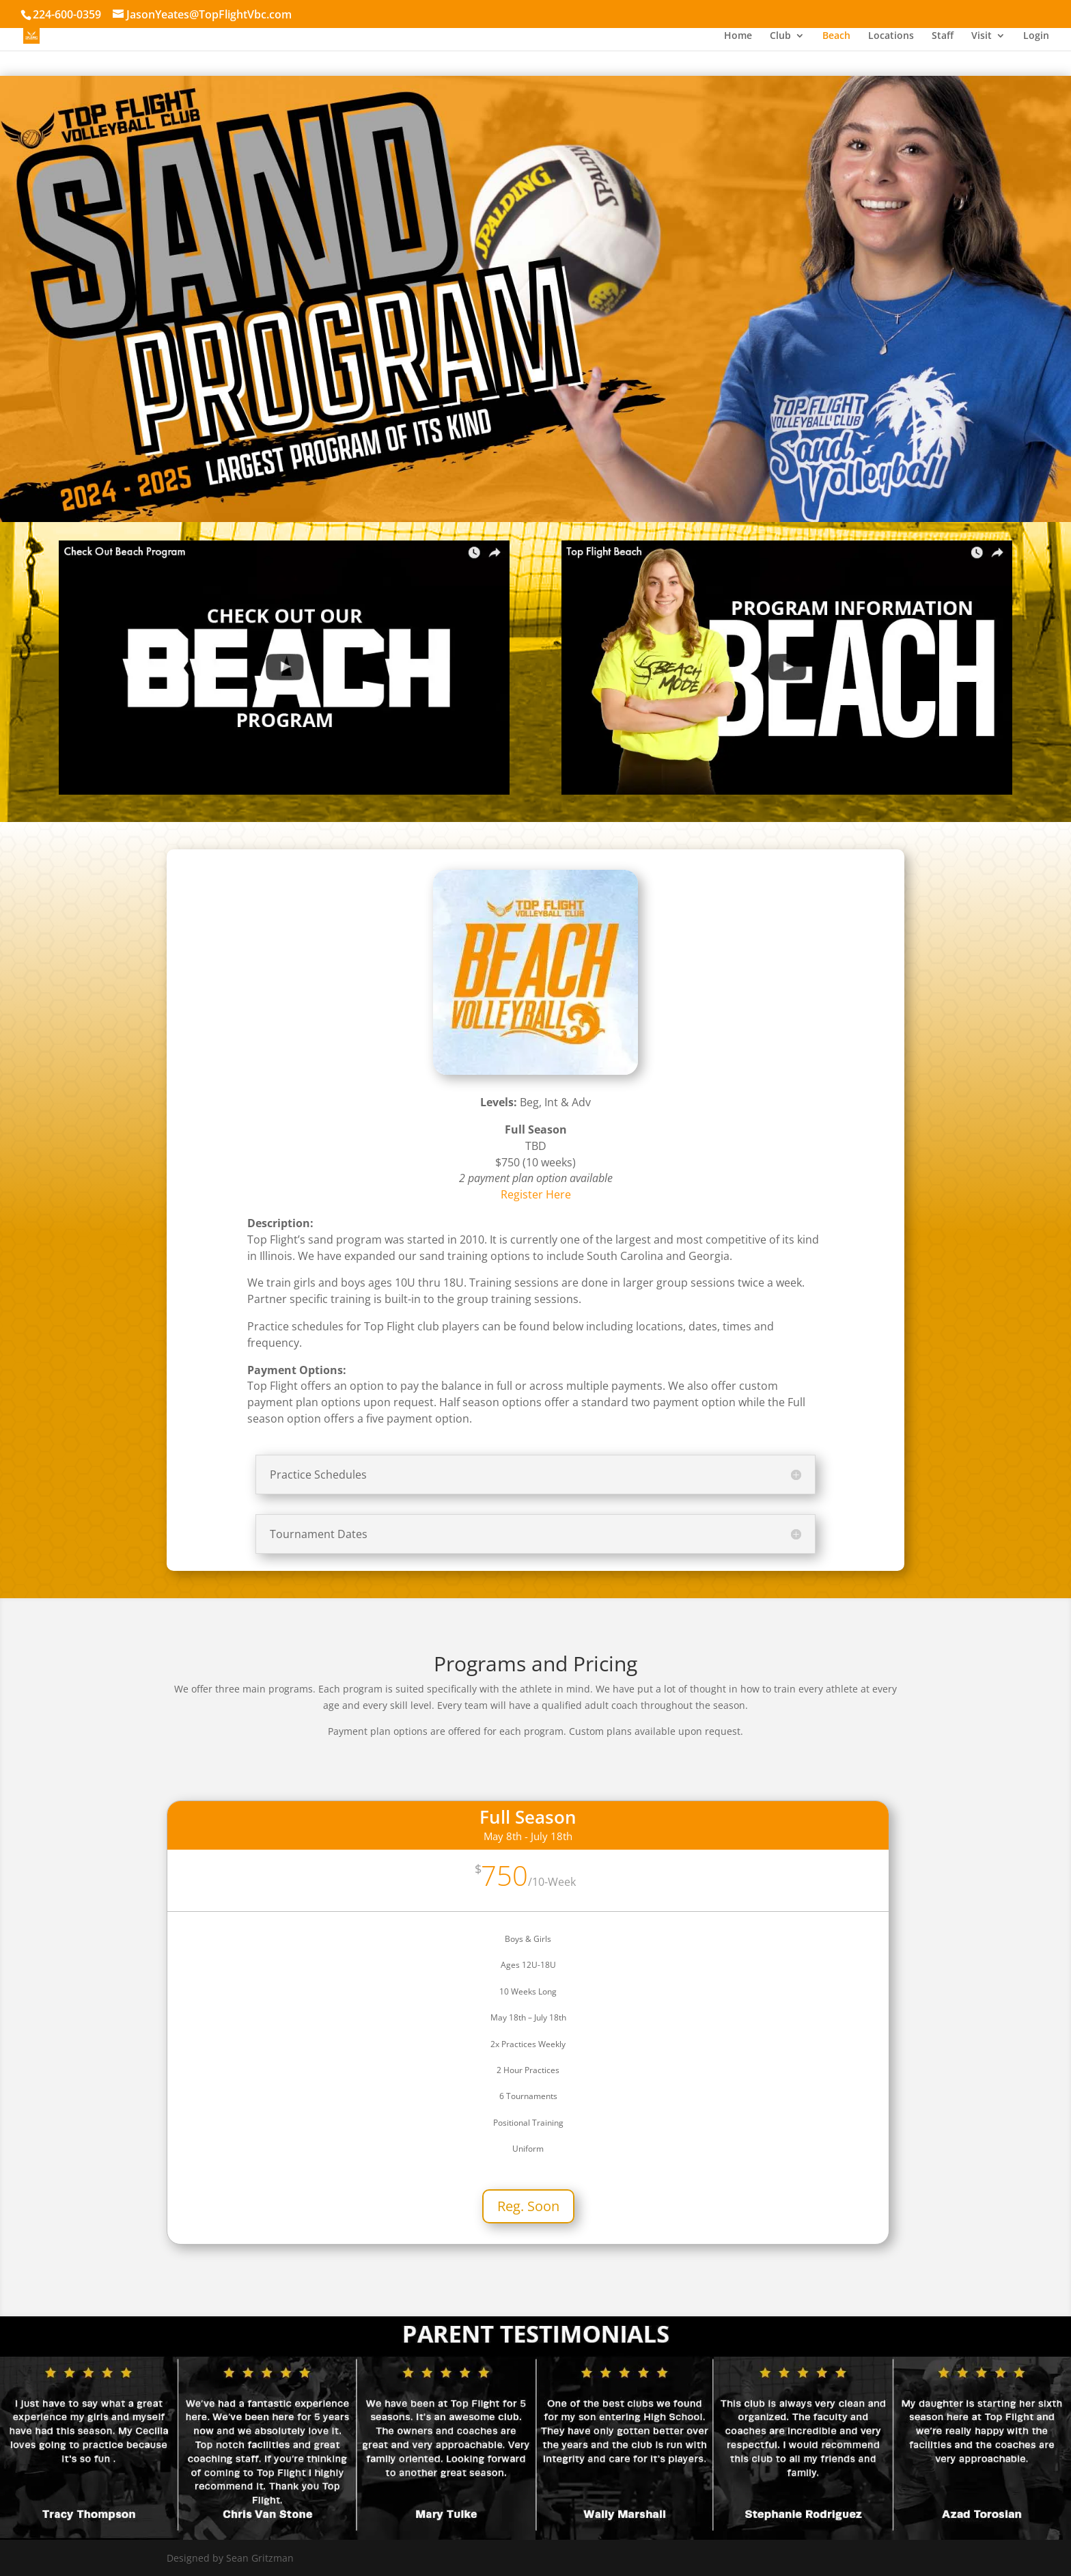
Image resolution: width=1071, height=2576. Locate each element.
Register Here (536, 1194)
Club (780, 36)
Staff (943, 36)
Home (738, 36)
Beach (836, 36)
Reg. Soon (528, 2206)
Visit (981, 36)
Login (1036, 36)
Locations (891, 36)
